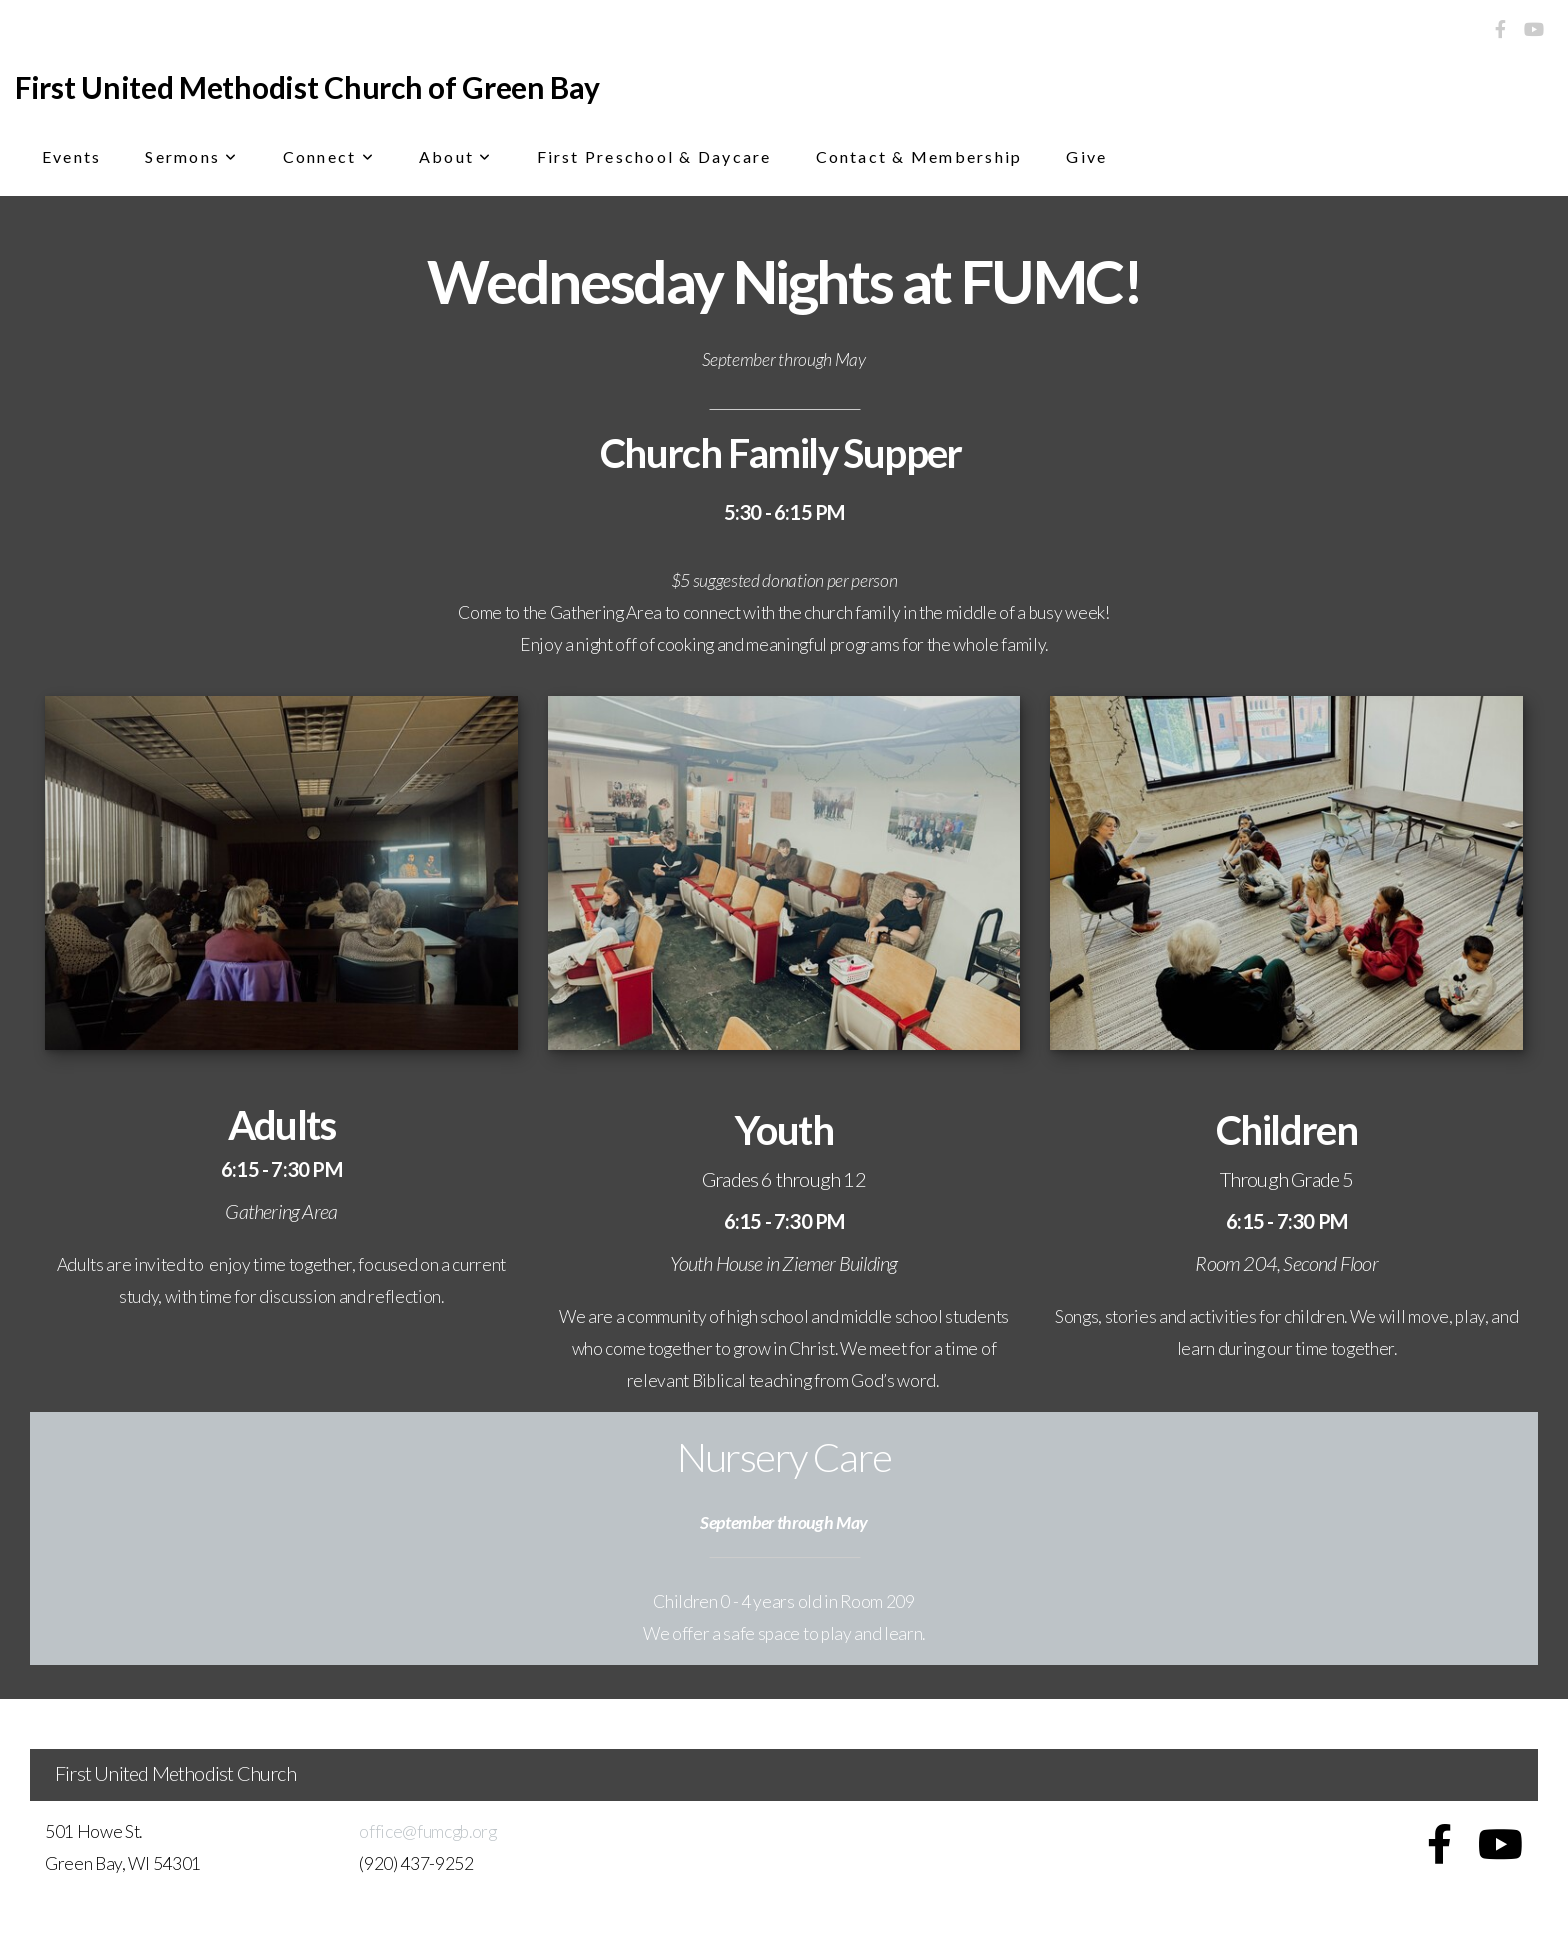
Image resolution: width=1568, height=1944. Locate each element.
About (456, 156)
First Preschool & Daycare (654, 156)
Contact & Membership (919, 156)
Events (71, 156)
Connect (329, 156)
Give (1086, 156)
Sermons (191, 156)
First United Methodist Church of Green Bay (307, 87)
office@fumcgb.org (428, 1831)
